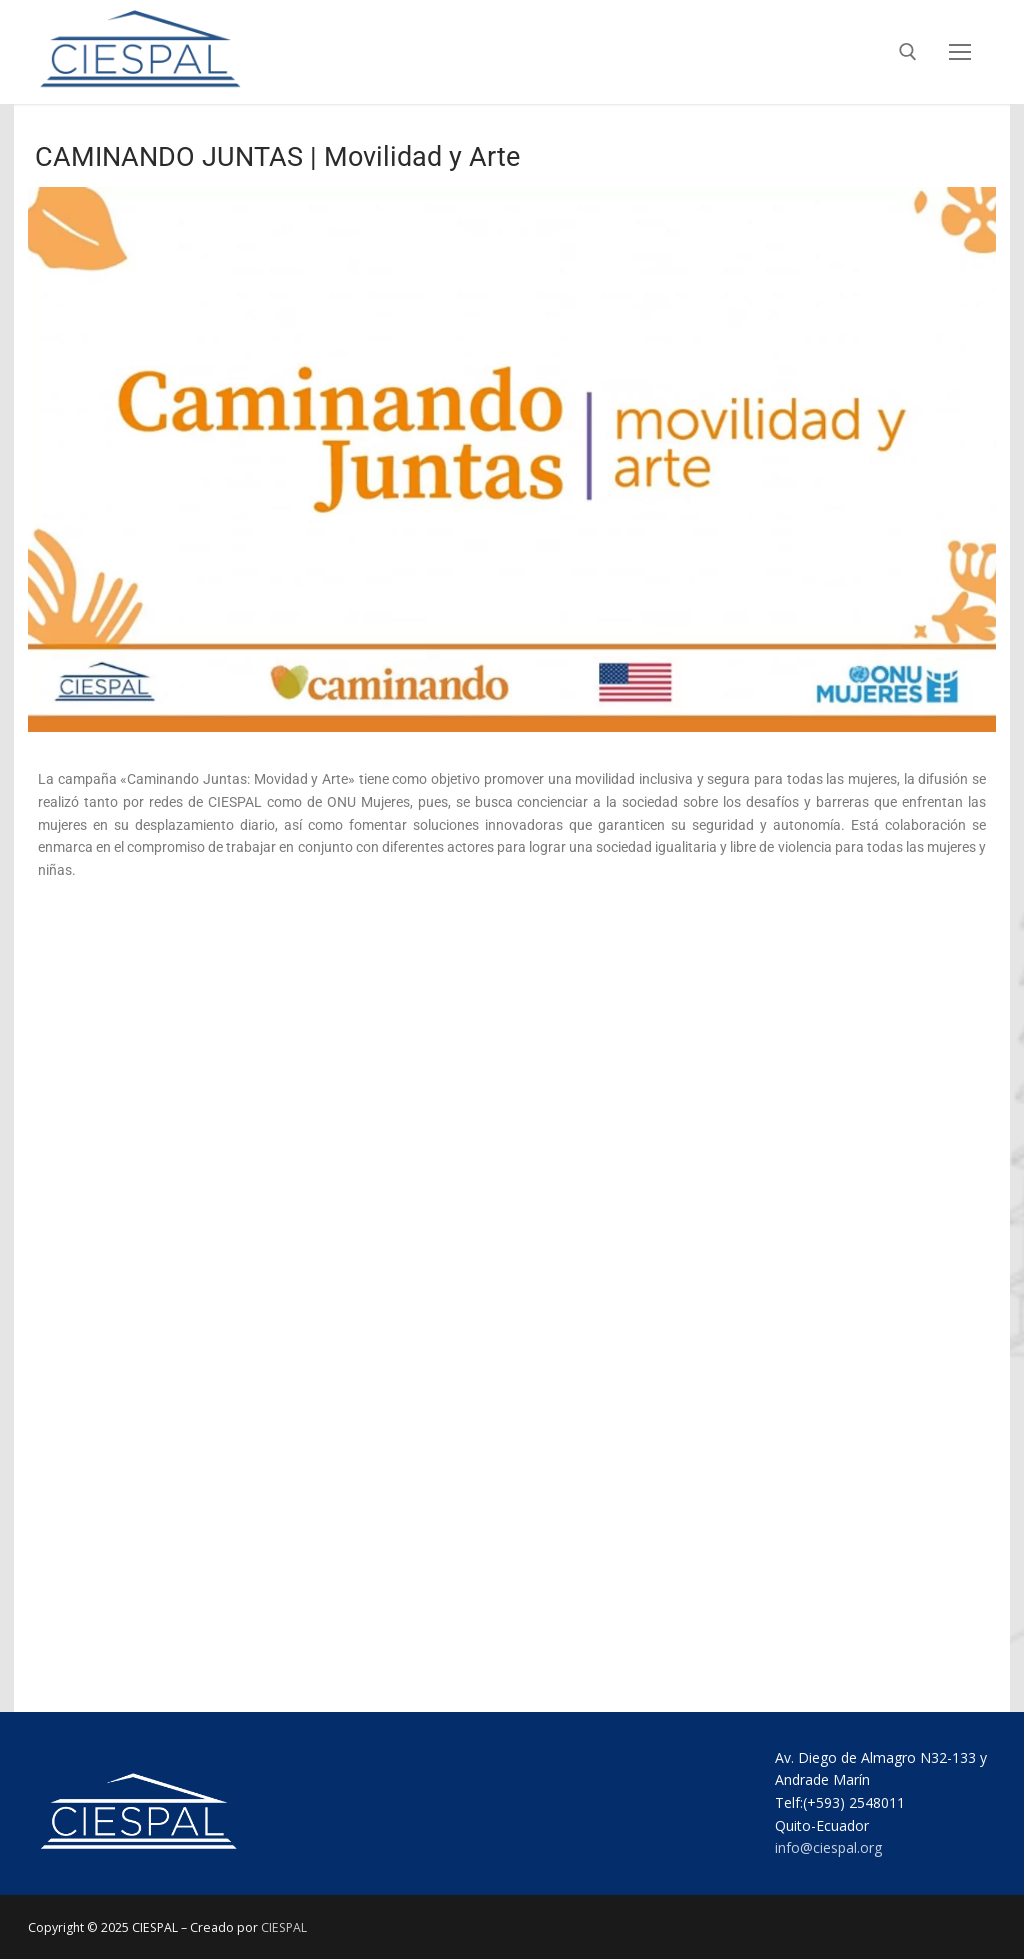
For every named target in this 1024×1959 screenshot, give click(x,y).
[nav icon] (960, 52)
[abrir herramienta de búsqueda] (908, 52)
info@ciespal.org (828, 1847)
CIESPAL (284, 1927)
